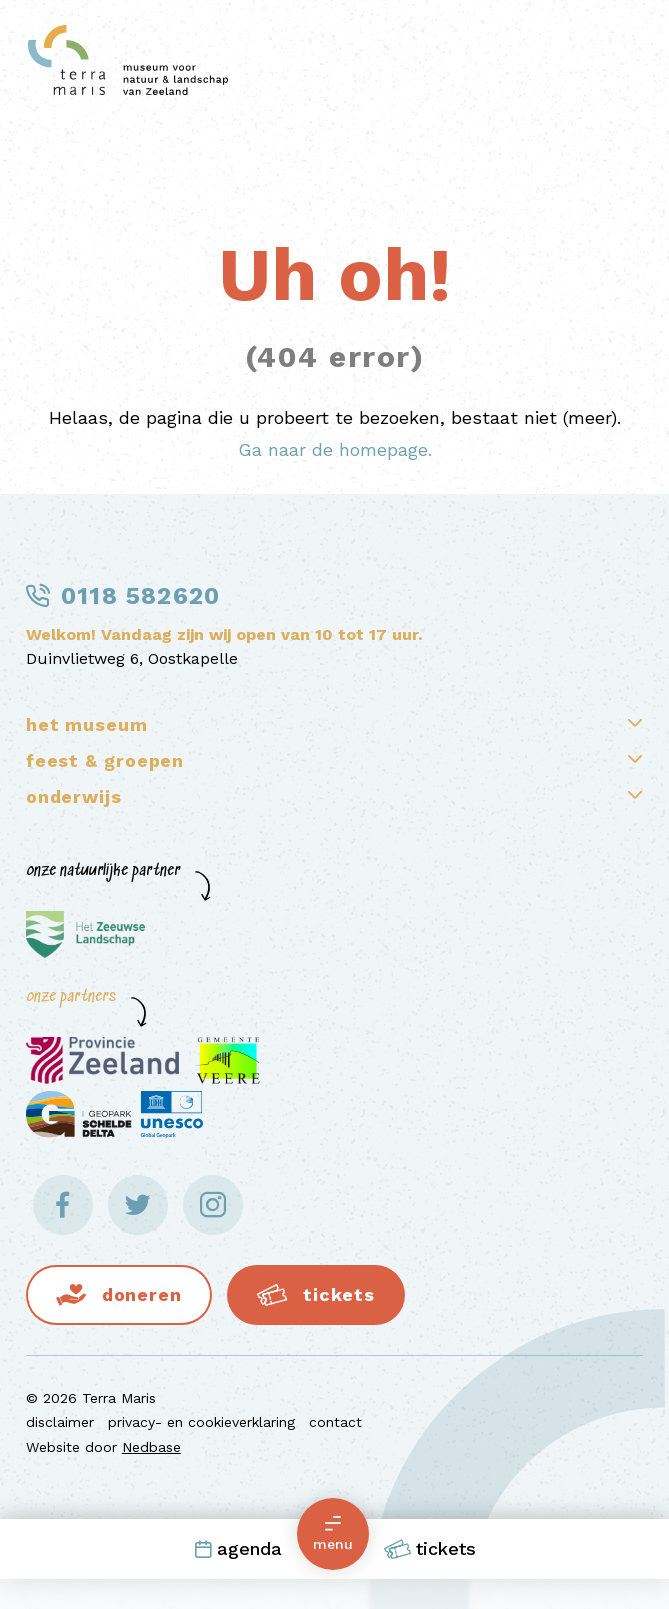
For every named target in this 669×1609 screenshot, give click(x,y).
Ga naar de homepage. (335, 449)
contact (335, 1422)
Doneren (142, 1294)
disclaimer (60, 1422)
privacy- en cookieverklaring (201, 1422)
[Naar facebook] (63, 1205)
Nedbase (151, 1447)
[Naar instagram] (213, 1205)
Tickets (430, 1549)
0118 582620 (140, 596)
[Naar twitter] (138, 1205)
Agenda (238, 1548)
